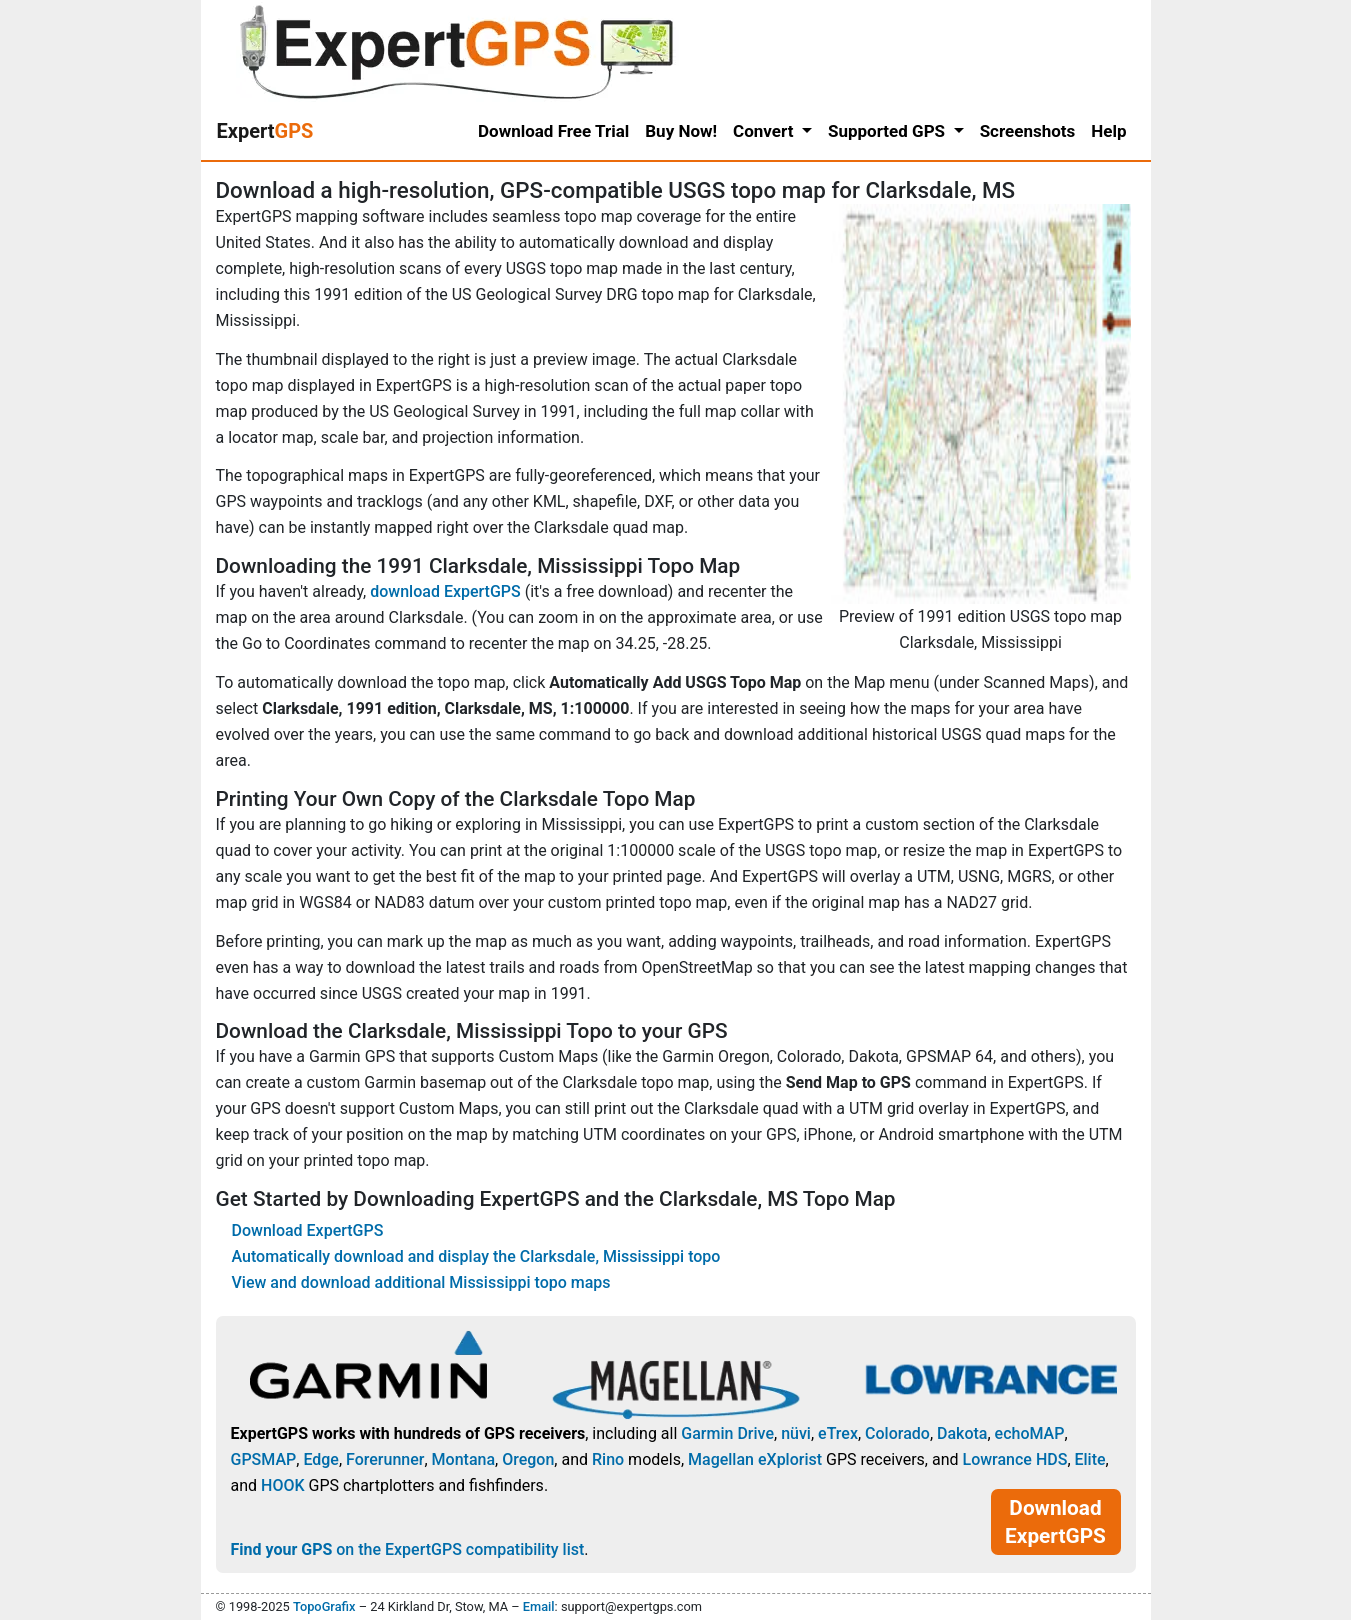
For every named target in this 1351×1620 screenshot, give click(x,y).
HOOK (283, 1485)
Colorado (897, 1433)
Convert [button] (765, 131)
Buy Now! (681, 131)
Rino (608, 1459)
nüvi (796, 1433)
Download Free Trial (553, 131)
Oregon (528, 1459)
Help (1108, 131)
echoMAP (1030, 1433)
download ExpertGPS (445, 591)
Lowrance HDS (1014, 1459)
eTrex (838, 1433)
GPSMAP (264, 1459)
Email (539, 1606)
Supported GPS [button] (888, 131)
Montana (463, 1459)
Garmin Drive (727, 1433)
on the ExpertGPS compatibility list (408, 1549)
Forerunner (385, 1459)
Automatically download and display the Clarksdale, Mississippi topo (476, 1256)
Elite (1090, 1459)
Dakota (962, 1433)
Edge (321, 1459)
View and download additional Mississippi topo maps (421, 1282)
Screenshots (1028, 131)
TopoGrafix (324, 1606)
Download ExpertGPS (308, 1230)
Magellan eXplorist (755, 1459)
